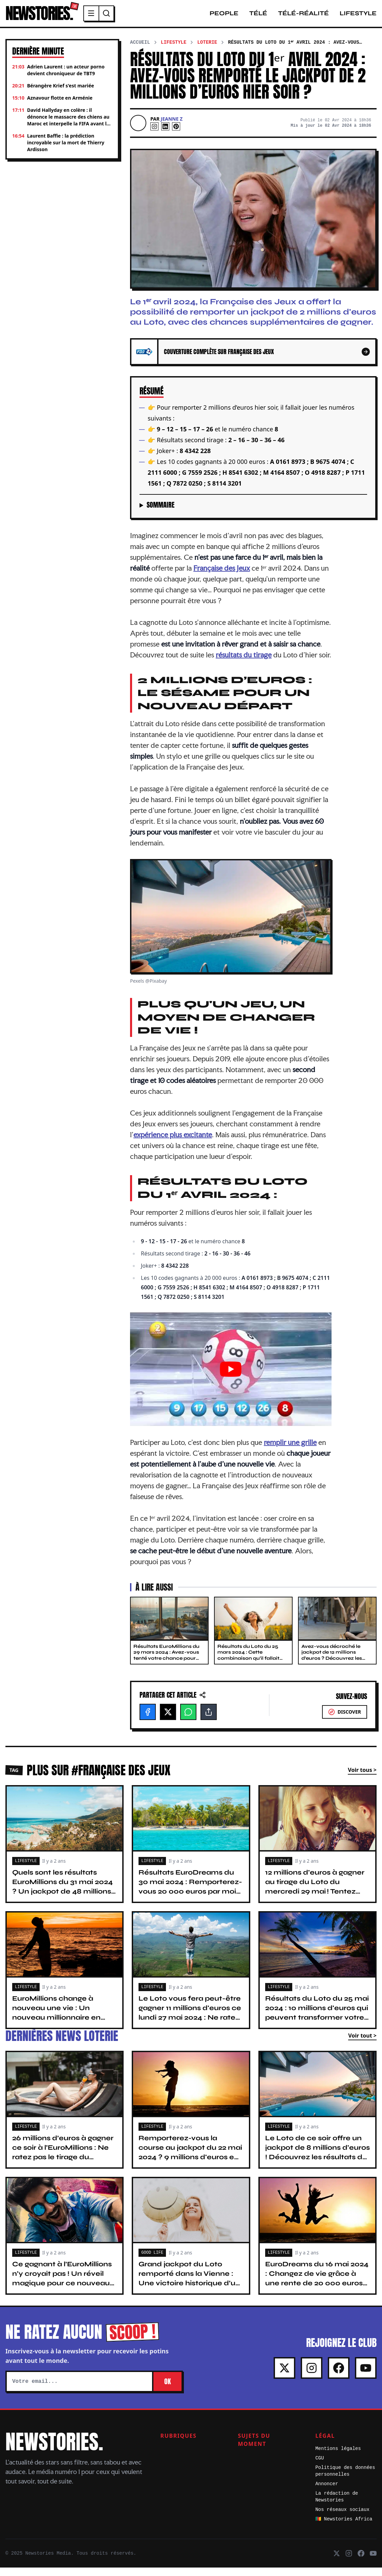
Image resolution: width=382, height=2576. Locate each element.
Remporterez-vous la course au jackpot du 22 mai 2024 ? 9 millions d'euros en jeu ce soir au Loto (190, 2160)
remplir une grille (290, 1450)
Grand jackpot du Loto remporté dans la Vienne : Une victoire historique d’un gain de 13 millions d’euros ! (189, 2286)
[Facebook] (148, 1720)
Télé (258, 17)
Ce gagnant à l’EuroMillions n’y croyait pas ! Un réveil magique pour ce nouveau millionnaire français (62, 2286)
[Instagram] (154, 135)
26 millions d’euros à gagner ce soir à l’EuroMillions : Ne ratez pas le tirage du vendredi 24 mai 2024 (62, 2160)
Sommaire (160, 513)
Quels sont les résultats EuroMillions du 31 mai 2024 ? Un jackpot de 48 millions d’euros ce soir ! (62, 1895)
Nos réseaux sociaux (342, 2518)
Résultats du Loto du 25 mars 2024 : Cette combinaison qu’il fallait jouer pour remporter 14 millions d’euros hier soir (248, 1666)
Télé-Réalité (303, 17)
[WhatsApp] (188, 1720)
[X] (168, 1720)
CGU (319, 2466)
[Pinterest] (176, 135)
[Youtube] (366, 2376)
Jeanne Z (172, 127)
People (224, 17)
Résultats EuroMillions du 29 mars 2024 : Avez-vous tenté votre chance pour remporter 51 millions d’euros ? (166, 1666)
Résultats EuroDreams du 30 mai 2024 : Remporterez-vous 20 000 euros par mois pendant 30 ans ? (190, 1895)
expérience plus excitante (172, 1143)
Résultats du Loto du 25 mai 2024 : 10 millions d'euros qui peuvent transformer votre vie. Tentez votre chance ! (317, 2021)
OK (167, 2390)
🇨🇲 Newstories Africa (343, 2527)
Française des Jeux (221, 576)
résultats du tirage (244, 663)
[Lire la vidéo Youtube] (231, 1377)
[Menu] (127, 17)
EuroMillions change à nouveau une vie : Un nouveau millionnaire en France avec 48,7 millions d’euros (59, 2026)
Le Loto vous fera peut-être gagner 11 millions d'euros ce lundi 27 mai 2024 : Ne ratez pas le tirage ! (190, 2021)
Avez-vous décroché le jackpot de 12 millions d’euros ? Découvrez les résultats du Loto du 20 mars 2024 (331, 1666)
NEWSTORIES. (56, 17)
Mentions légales (338, 2457)
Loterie (207, 51)
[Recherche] (144, 17)
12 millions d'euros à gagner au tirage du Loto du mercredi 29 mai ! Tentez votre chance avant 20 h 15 (315, 1895)
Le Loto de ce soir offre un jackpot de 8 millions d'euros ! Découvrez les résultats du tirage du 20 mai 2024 (317, 2160)
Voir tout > (362, 2044)
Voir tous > (362, 1778)
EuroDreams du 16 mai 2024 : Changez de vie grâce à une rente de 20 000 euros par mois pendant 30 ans (316, 2286)
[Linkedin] (165, 135)
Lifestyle (358, 17)
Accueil (140, 51)
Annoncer (326, 2492)
